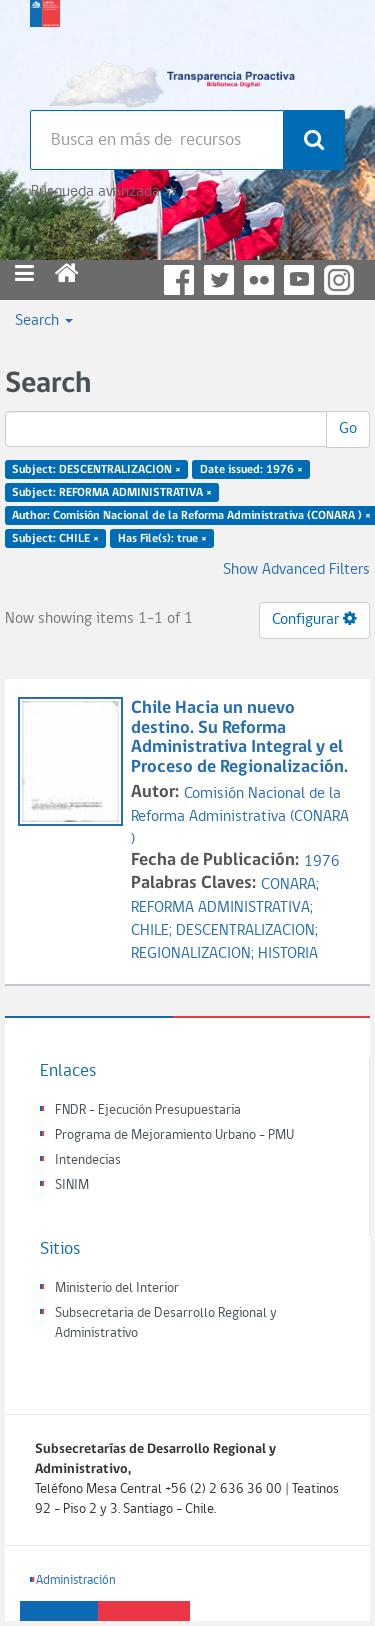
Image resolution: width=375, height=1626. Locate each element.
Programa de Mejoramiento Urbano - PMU (174, 1135)
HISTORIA (288, 954)
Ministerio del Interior (117, 1288)
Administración (76, 1580)
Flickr (259, 280)
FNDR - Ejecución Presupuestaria (148, 1110)
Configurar (314, 619)
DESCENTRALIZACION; (247, 931)
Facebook (179, 280)
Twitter (219, 280)
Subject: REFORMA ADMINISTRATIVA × (112, 493)
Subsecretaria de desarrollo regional (45, 50)
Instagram (339, 280)
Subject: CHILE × (55, 538)
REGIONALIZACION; (194, 954)
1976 (322, 862)
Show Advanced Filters (296, 570)
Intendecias (88, 1160)
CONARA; (290, 885)
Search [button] (44, 321)
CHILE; (153, 931)
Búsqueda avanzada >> (103, 192)
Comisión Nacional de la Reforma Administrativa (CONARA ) (240, 817)
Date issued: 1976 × (251, 470)
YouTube (299, 280)
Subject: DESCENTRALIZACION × (96, 470)
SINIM (72, 1185)
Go (348, 429)
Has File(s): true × (162, 538)
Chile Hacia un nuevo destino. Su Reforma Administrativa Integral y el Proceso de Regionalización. (241, 738)
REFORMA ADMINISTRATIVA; (222, 908)
